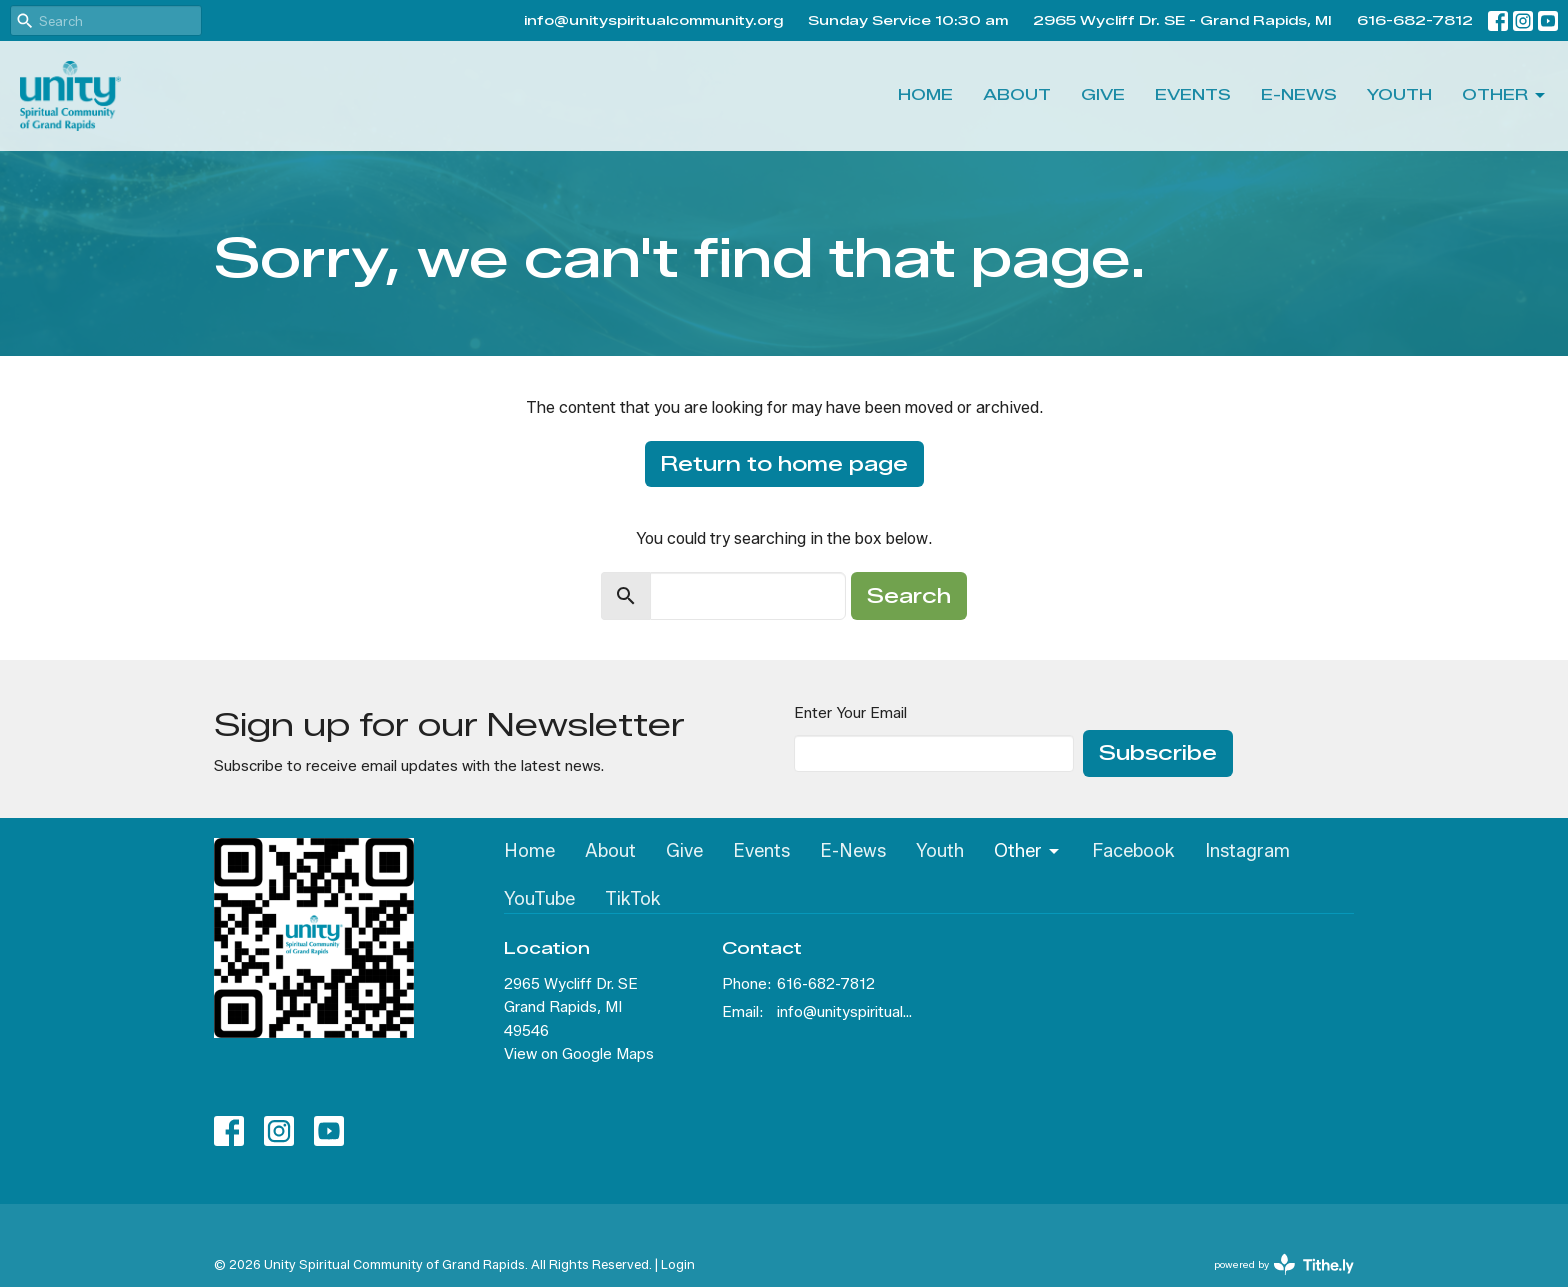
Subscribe (1158, 753)
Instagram (1247, 851)
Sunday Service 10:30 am (908, 20)
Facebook (1133, 851)
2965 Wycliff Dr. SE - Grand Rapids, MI (1182, 20)
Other (1505, 96)
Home (925, 95)
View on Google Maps (579, 1054)
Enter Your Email (850, 713)
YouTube (539, 899)
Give (1103, 95)
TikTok (633, 899)
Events (1193, 95)
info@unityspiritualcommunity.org (653, 20)
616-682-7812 (1415, 20)
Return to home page (784, 464)
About (1017, 95)
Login (678, 1264)
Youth (1399, 95)
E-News (1299, 95)
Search (909, 596)
